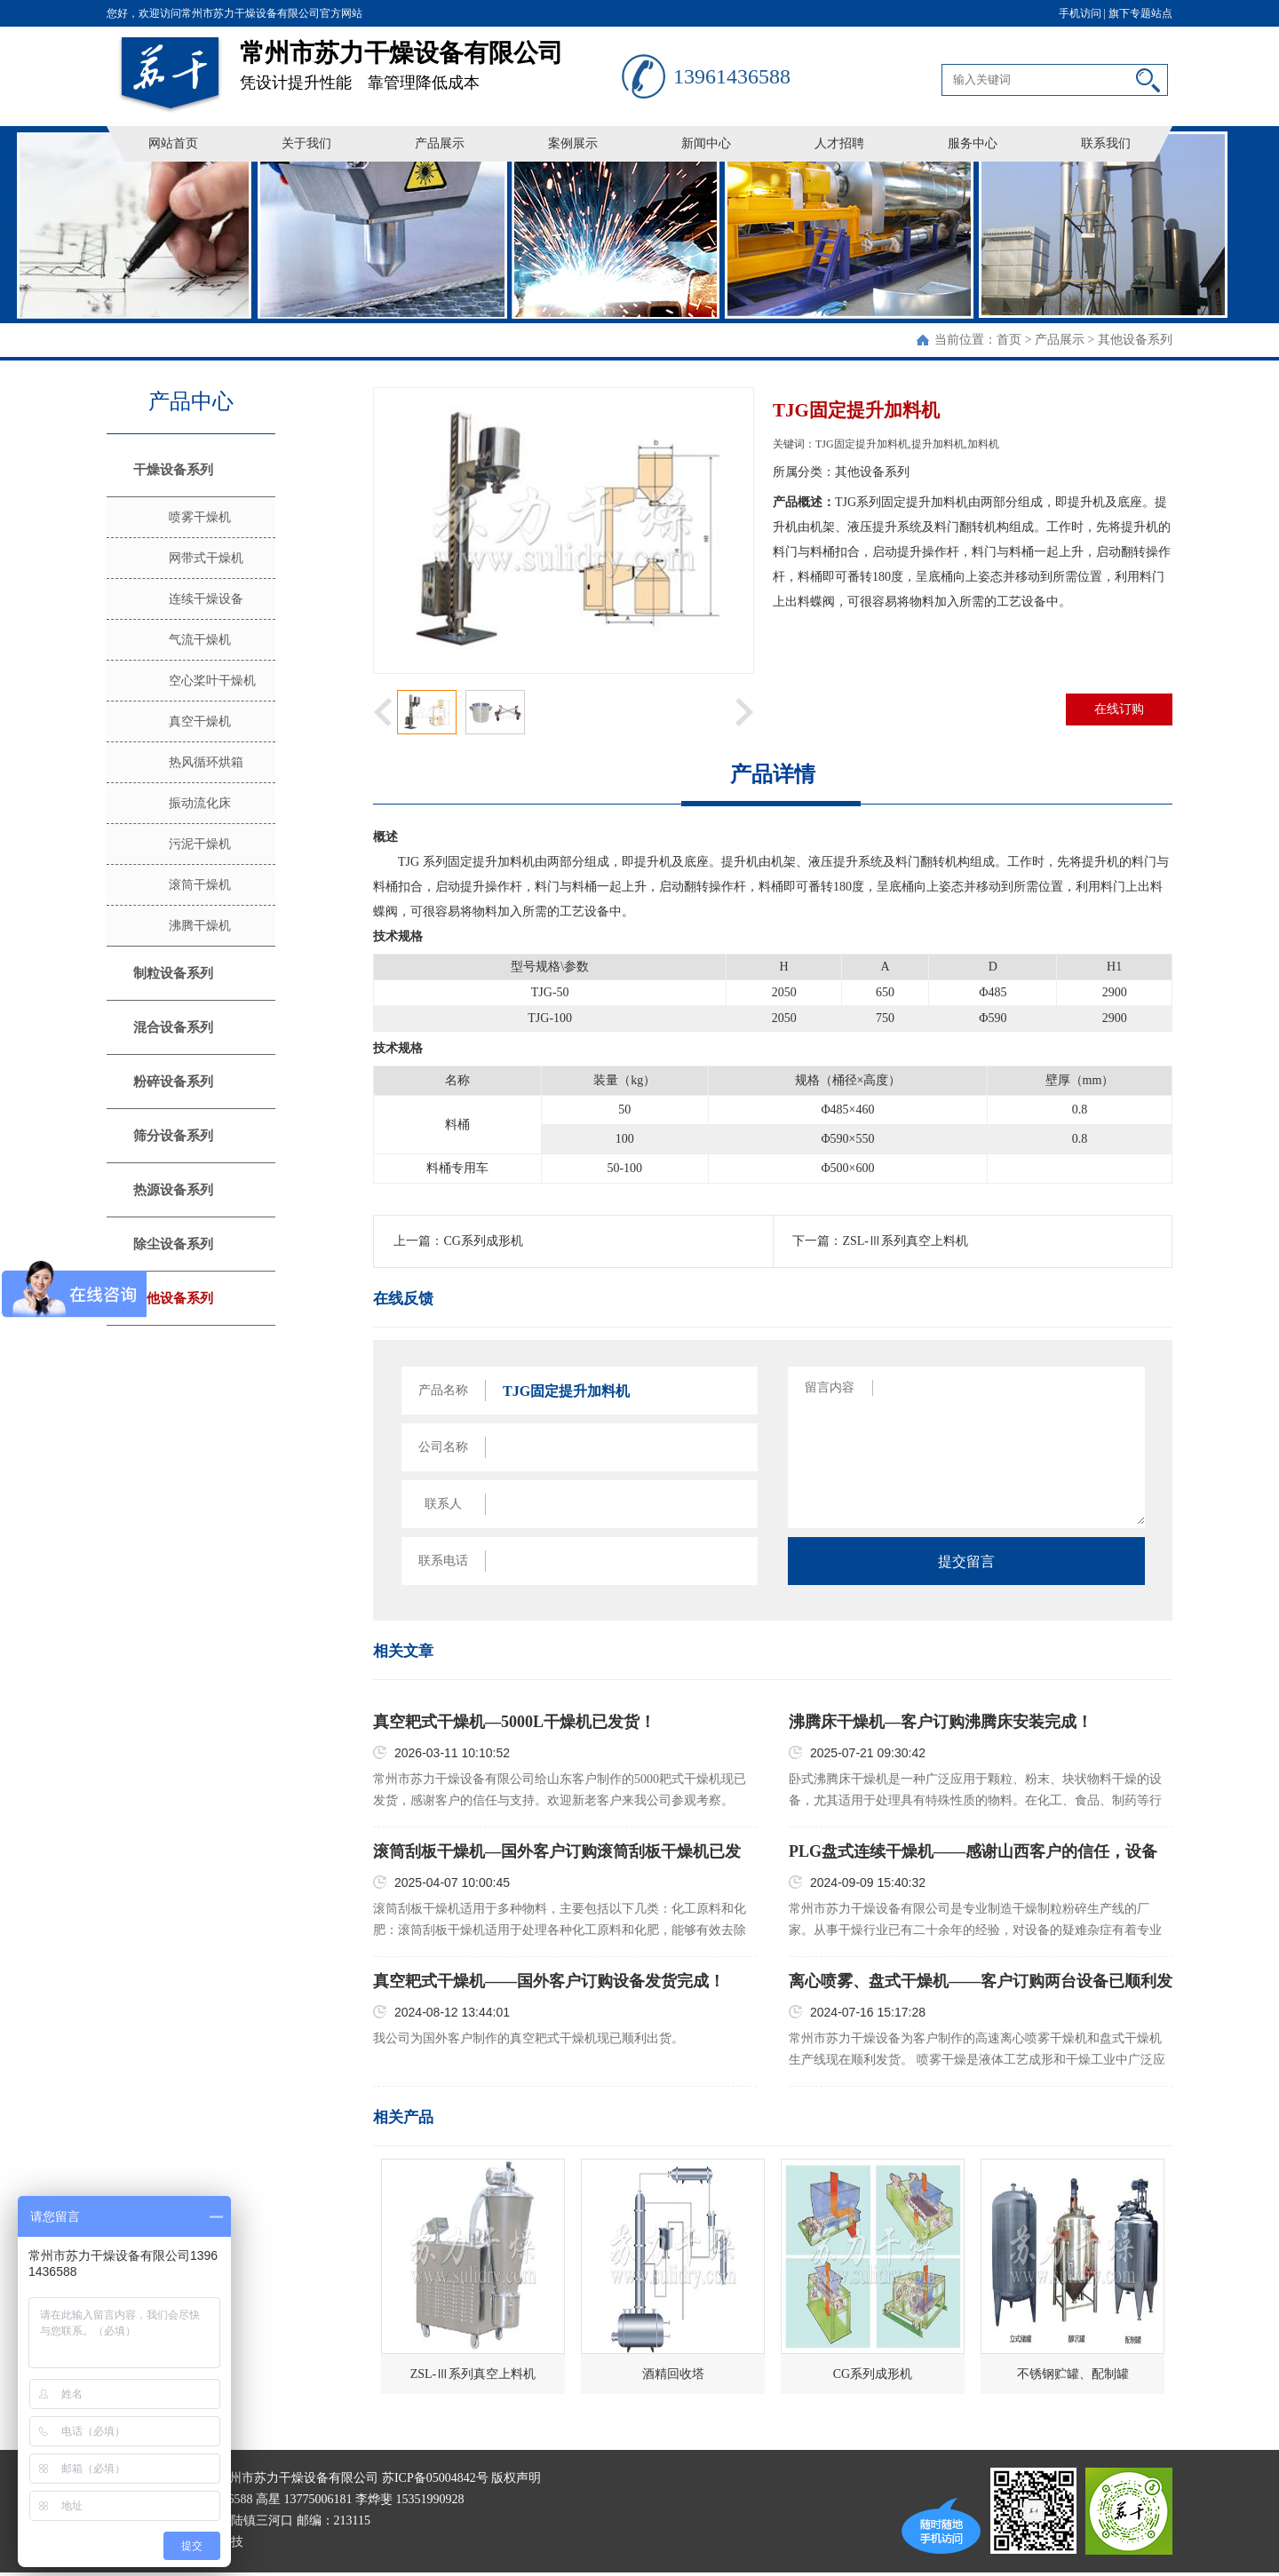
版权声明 (516, 2478)
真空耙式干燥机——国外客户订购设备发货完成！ (549, 1981)
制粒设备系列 (173, 973)
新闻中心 (706, 143)
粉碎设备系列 (173, 1081)
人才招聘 (839, 143)
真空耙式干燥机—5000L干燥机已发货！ (514, 1722)
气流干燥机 (200, 639)
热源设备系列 (173, 1190)
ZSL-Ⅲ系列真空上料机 (905, 1241)
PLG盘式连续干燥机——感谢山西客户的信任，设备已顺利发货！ (973, 1852)
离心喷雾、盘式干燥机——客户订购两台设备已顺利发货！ (980, 1982)
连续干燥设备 (206, 599)
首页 (1009, 339)
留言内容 (829, 1387)
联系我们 (1106, 143)
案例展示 (573, 143)
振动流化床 (200, 803)
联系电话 (443, 1560)
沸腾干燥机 (200, 925)
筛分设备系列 (173, 1136)
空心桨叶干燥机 (212, 680)
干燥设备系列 (173, 470)
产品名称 (443, 1390)
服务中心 (972, 143)
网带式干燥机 (206, 558)
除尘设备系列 (173, 1244)
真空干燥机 (200, 721)
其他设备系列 (1135, 339)
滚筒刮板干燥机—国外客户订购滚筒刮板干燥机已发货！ (557, 1852)
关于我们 (306, 143)
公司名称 (443, 1447)
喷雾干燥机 (200, 517)
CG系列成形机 (482, 1241)
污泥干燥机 (200, 844)
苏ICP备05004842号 (435, 2478)
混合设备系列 (173, 1027)
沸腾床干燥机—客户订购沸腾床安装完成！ (940, 1722)
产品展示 (440, 143)
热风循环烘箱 (206, 762)
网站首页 (173, 143)
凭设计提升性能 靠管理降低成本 (431, 59)
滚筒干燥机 (200, 885)
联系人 (443, 1503)
